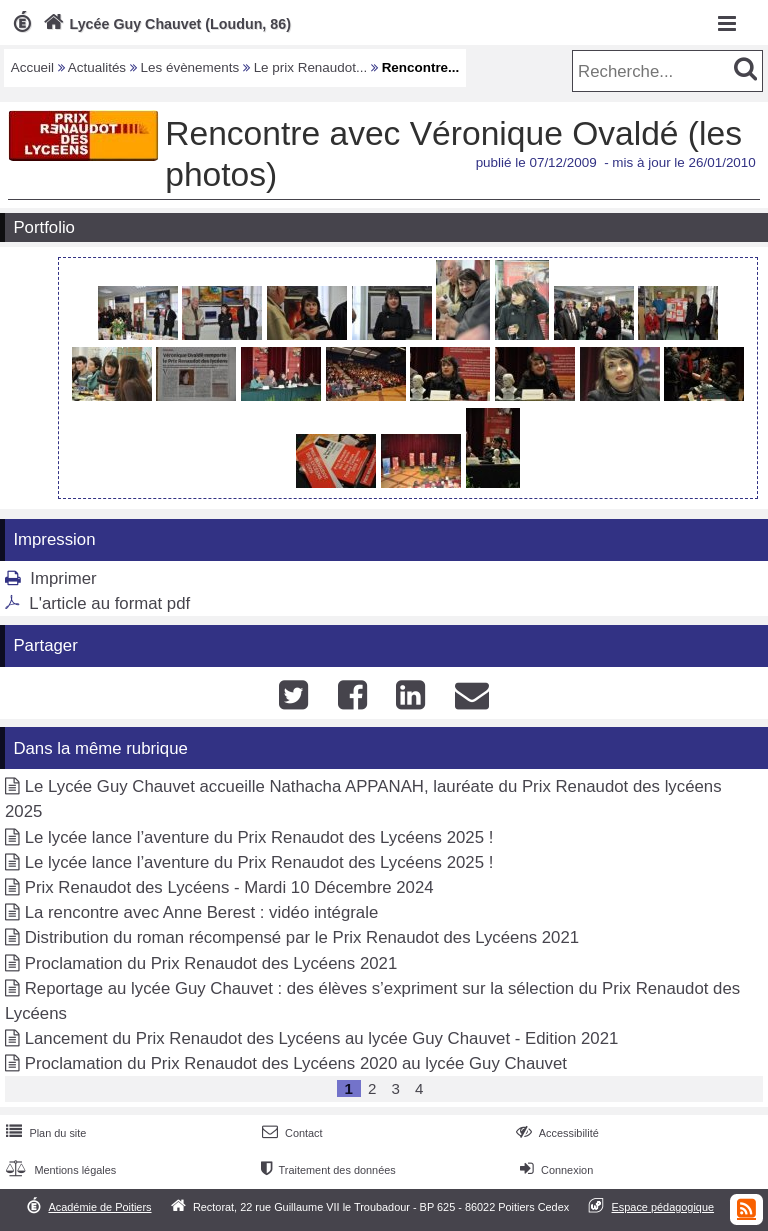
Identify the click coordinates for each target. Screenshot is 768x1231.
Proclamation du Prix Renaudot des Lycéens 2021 (211, 963)
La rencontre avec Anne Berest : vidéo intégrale (202, 912)
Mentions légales (59, 1170)
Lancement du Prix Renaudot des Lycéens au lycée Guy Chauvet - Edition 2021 (322, 1038)
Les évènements (190, 67)
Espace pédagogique (663, 1207)
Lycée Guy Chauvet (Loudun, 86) (165, 24)
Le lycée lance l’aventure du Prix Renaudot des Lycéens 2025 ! (259, 837)
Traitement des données (326, 1170)
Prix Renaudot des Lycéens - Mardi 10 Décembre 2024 (229, 887)
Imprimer (63, 578)
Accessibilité (555, 1133)
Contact (290, 1133)
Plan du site (44, 1133)
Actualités (97, 67)
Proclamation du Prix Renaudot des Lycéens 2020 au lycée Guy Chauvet (296, 1063)
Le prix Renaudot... (311, 67)
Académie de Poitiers (99, 1207)
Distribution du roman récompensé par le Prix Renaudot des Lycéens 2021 (302, 937)
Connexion (554, 1170)
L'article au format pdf (109, 603)
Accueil (32, 67)
